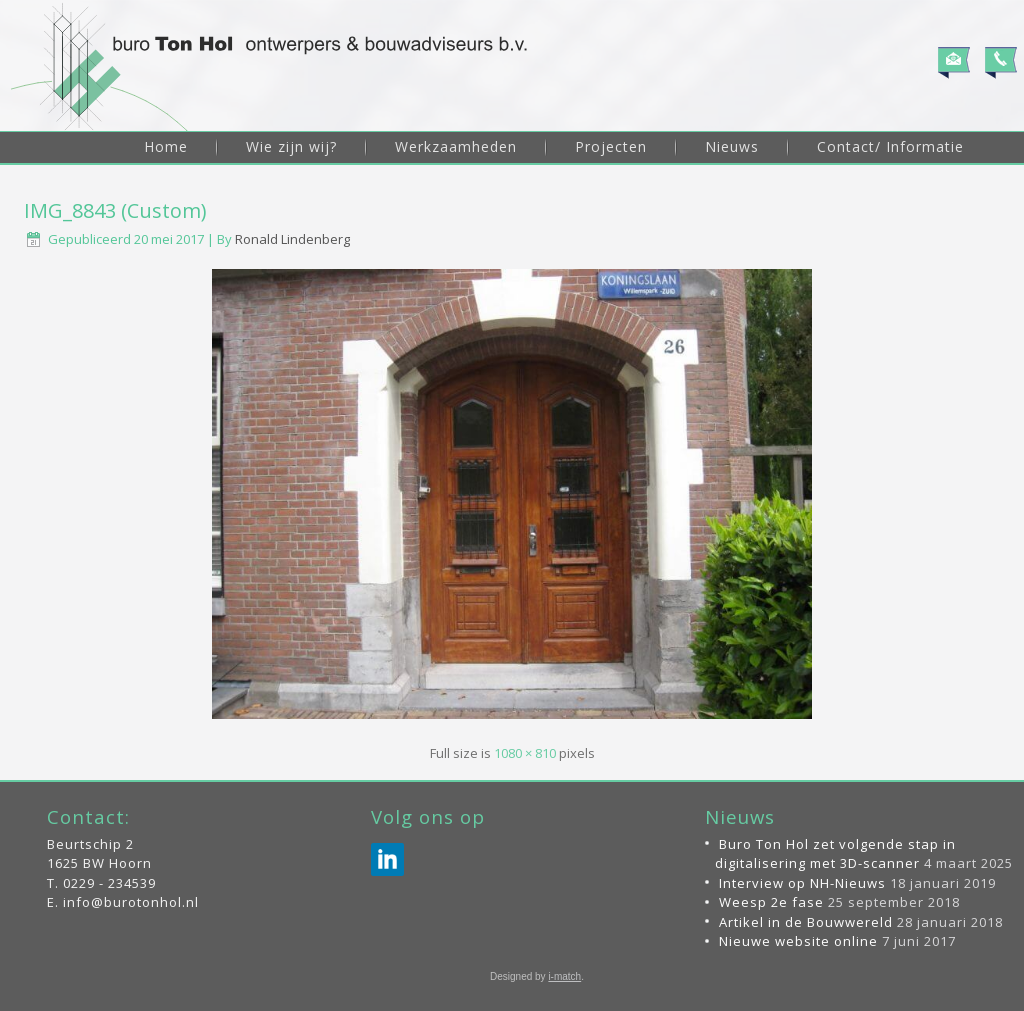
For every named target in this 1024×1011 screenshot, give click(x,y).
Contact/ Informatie (890, 146)
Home (166, 146)
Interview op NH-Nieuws (802, 883)
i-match (564, 976)
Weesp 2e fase (771, 902)
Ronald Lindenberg (292, 239)
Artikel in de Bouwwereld (806, 922)
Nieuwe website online (798, 941)
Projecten (611, 146)
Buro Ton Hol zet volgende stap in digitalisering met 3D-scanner (835, 854)
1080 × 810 (525, 753)
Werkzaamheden (456, 146)
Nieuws (732, 146)
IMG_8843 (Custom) (115, 210)
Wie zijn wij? (291, 146)
